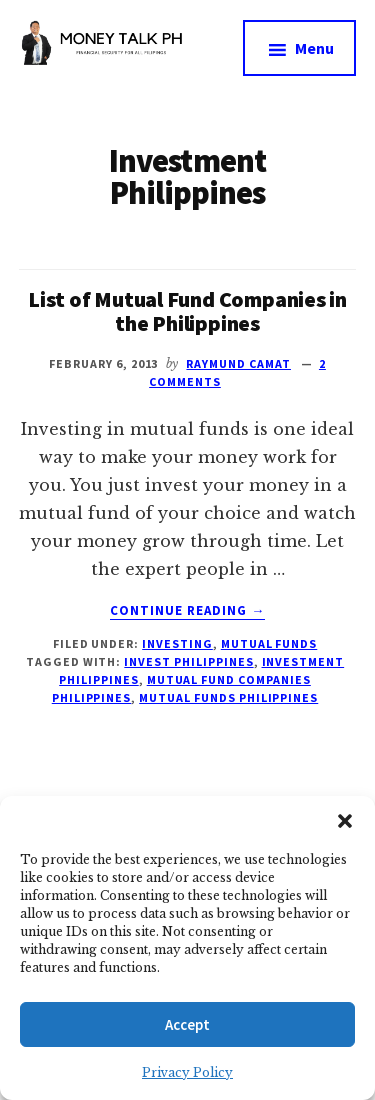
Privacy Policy (187, 1072)
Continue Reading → (188, 611)
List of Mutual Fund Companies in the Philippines (187, 311)
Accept (187, 1024)
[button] (345, 821)
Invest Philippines (188, 661)
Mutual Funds (269, 643)
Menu (314, 48)
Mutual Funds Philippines (228, 697)
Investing (177, 643)
